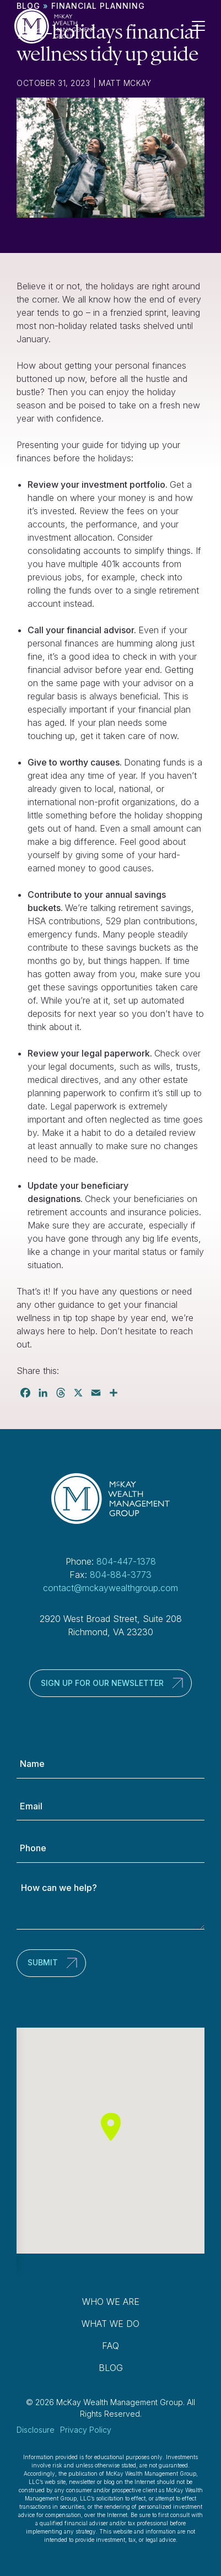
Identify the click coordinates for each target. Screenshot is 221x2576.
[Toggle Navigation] (202, 25)
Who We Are (110, 2301)
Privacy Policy (85, 2429)
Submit (43, 1962)
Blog (111, 2367)
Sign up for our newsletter (102, 1683)
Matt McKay (125, 83)
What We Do (110, 2323)
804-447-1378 (126, 1561)
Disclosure (36, 2429)
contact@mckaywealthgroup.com (110, 1587)
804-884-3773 (121, 1574)
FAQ (110, 2345)
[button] (111, 2126)
